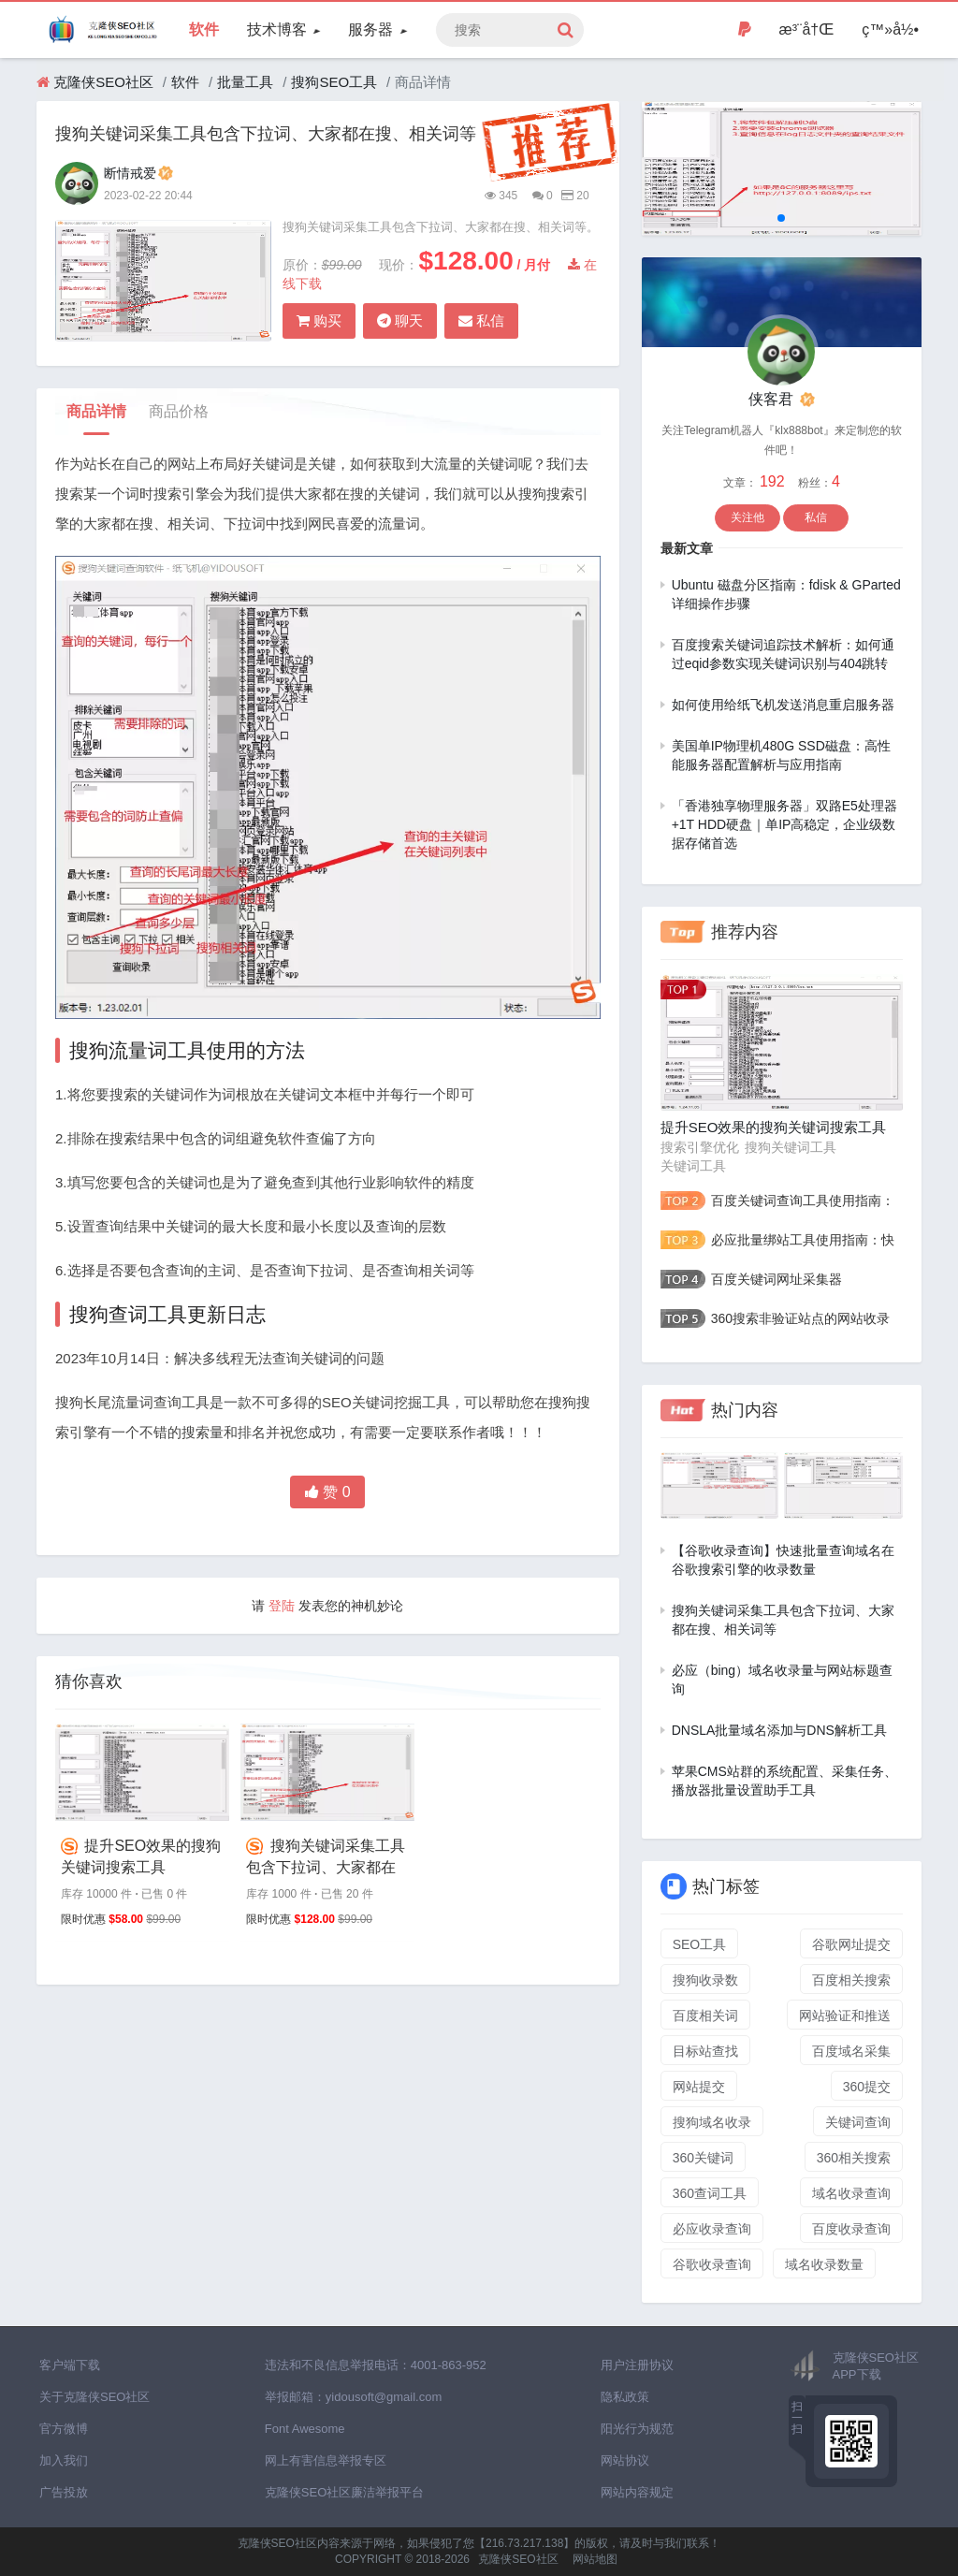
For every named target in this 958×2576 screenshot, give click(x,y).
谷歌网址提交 (851, 1944)
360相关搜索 (854, 2157)
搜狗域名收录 (712, 2122)
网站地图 (595, 2559)
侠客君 (781, 399)
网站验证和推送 (845, 2015)
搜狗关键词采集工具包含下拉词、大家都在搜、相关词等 (325, 1857)
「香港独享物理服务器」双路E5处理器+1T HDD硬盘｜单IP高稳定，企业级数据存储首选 (784, 824)
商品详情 (96, 411)
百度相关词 (705, 2015)
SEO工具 (700, 1944)
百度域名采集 (851, 2051)
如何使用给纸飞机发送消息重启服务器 (783, 704)
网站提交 (699, 2086)
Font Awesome (305, 2429)
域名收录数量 (824, 2264)
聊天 (400, 320)
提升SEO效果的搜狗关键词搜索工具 (141, 1856)
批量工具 (245, 82)
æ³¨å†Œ (807, 29)
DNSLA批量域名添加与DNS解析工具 (779, 1730)
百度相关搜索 (851, 1979)
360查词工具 (710, 2193)
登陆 (282, 1605)
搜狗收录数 (705, 1979)
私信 (481, 320)
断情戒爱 (138, 173)
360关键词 (703, 2157)
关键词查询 (858, 2122)
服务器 (377, 29)
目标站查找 (705, 2051)
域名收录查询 (851, 2193)
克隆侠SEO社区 (103, 82)
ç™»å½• (890, 29)
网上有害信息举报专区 (325, 2460)
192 (774, 481)
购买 (319, 320)
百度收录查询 (851, 2228)
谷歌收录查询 (712, 2264)
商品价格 (179, 411)
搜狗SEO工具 (334, 82)
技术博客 (283, 29)
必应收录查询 (712, 2228)
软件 (204, 29)
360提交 (867, 2086)
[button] (781, 218)
